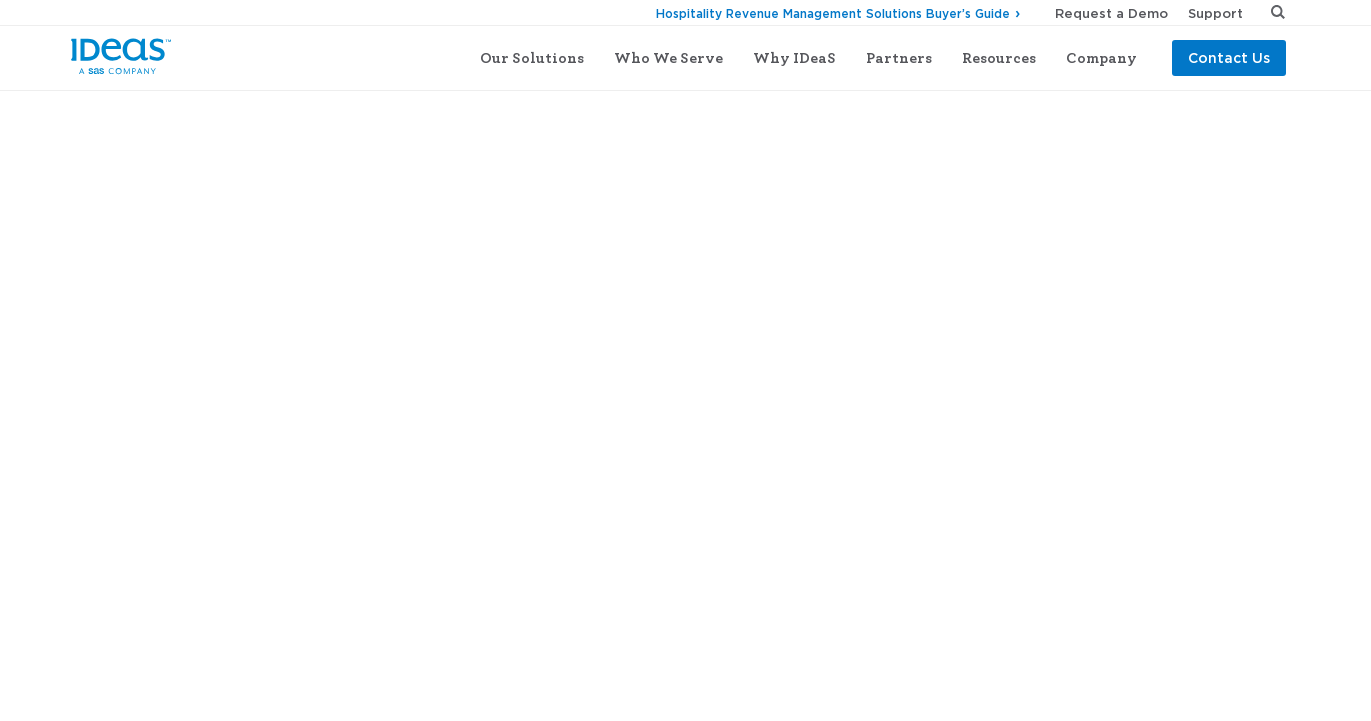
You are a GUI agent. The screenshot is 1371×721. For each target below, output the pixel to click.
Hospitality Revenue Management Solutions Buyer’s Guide (833, 13)
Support (1215, 13)
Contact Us (1229, 57)
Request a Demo (1111, 13)
